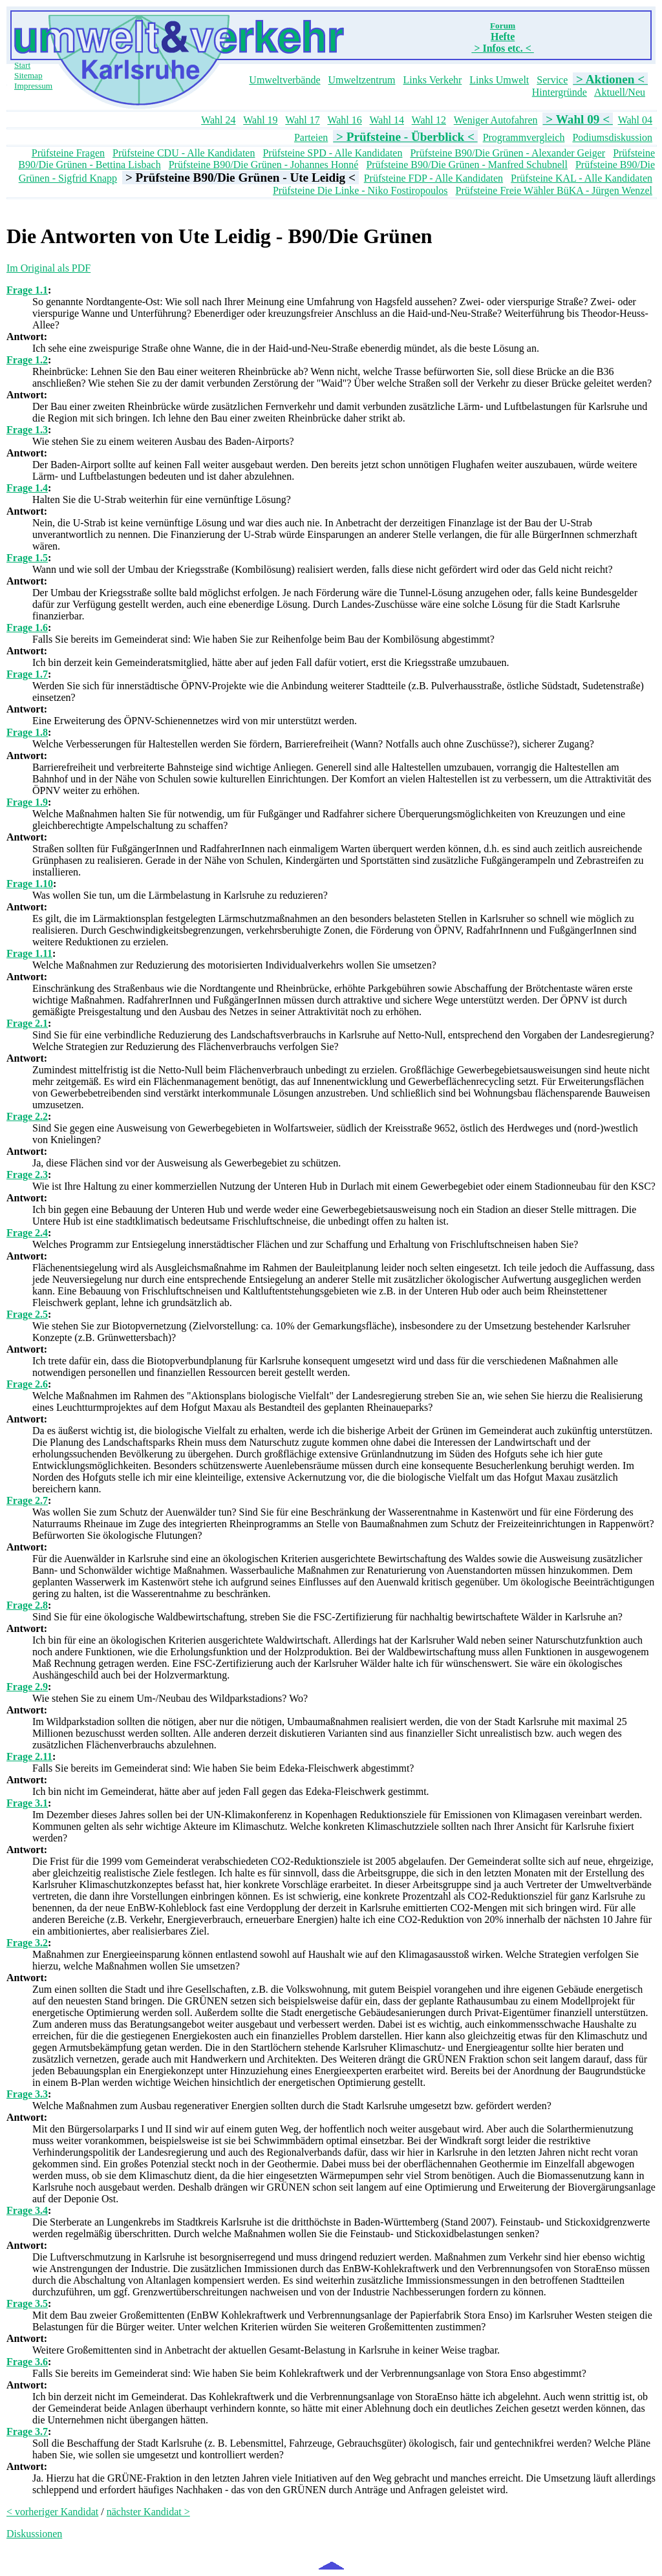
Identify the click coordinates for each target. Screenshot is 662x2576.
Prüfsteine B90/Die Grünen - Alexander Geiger (507, 152)
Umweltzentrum (362, 79)
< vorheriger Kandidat (52, 2511)
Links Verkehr (432, 79)
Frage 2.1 (27, 1023)
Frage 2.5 (27, 1314)
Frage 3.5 (27, 2303)
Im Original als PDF (48, 268)
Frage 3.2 (27, 1942)
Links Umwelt (499, 79)
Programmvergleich (524, 137)
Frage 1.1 (27, 289)
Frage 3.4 (27, 2210)
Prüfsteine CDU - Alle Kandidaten (183, 152)
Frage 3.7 (27, 2431)
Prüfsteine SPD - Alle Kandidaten (332, 152)
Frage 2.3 (27, 1174)
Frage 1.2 (27, 359)
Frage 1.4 (27, 487)
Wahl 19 (260, 119)
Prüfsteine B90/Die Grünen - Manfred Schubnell (466, 164)
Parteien (311, 137)
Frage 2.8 (27, 1605)
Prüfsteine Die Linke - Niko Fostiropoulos (360, 190)
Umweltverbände (284, 79)
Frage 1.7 (27, 674)
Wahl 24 (218, 119)
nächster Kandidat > (148, 2511)
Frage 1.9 (27, 802)
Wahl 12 (429, 119)
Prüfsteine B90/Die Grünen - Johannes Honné (264, 164)
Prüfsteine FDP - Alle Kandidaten (433, 178)
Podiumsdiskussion (612, 137)
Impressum (33, 86)
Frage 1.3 (27, 429)
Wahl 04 (635, 119)
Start (22, 65)
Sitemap (28, 75)
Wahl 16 (344, 119)
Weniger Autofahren (496, 119)
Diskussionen (34, 2533)
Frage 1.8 (27, 732)
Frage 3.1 (27, 1803)
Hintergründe (559, 92)
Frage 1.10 (29, 883)
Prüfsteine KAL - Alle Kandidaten (581, 178)
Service (552, 79)
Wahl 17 (302, 119)
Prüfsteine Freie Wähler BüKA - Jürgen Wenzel (554, 190)
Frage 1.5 (27, 557)
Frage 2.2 (27, 1116)
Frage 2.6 (27, 1384)
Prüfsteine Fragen (68, 152)
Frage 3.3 (27, 2093)
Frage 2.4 (27, 1232)
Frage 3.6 (27, 2361)
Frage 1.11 (29, 953)
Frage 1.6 (27, 627)
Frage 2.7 (27, 1500)
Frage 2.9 (27, 1686)
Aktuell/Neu (619, 92)
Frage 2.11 (29, 1756)
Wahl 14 (387, 119)
